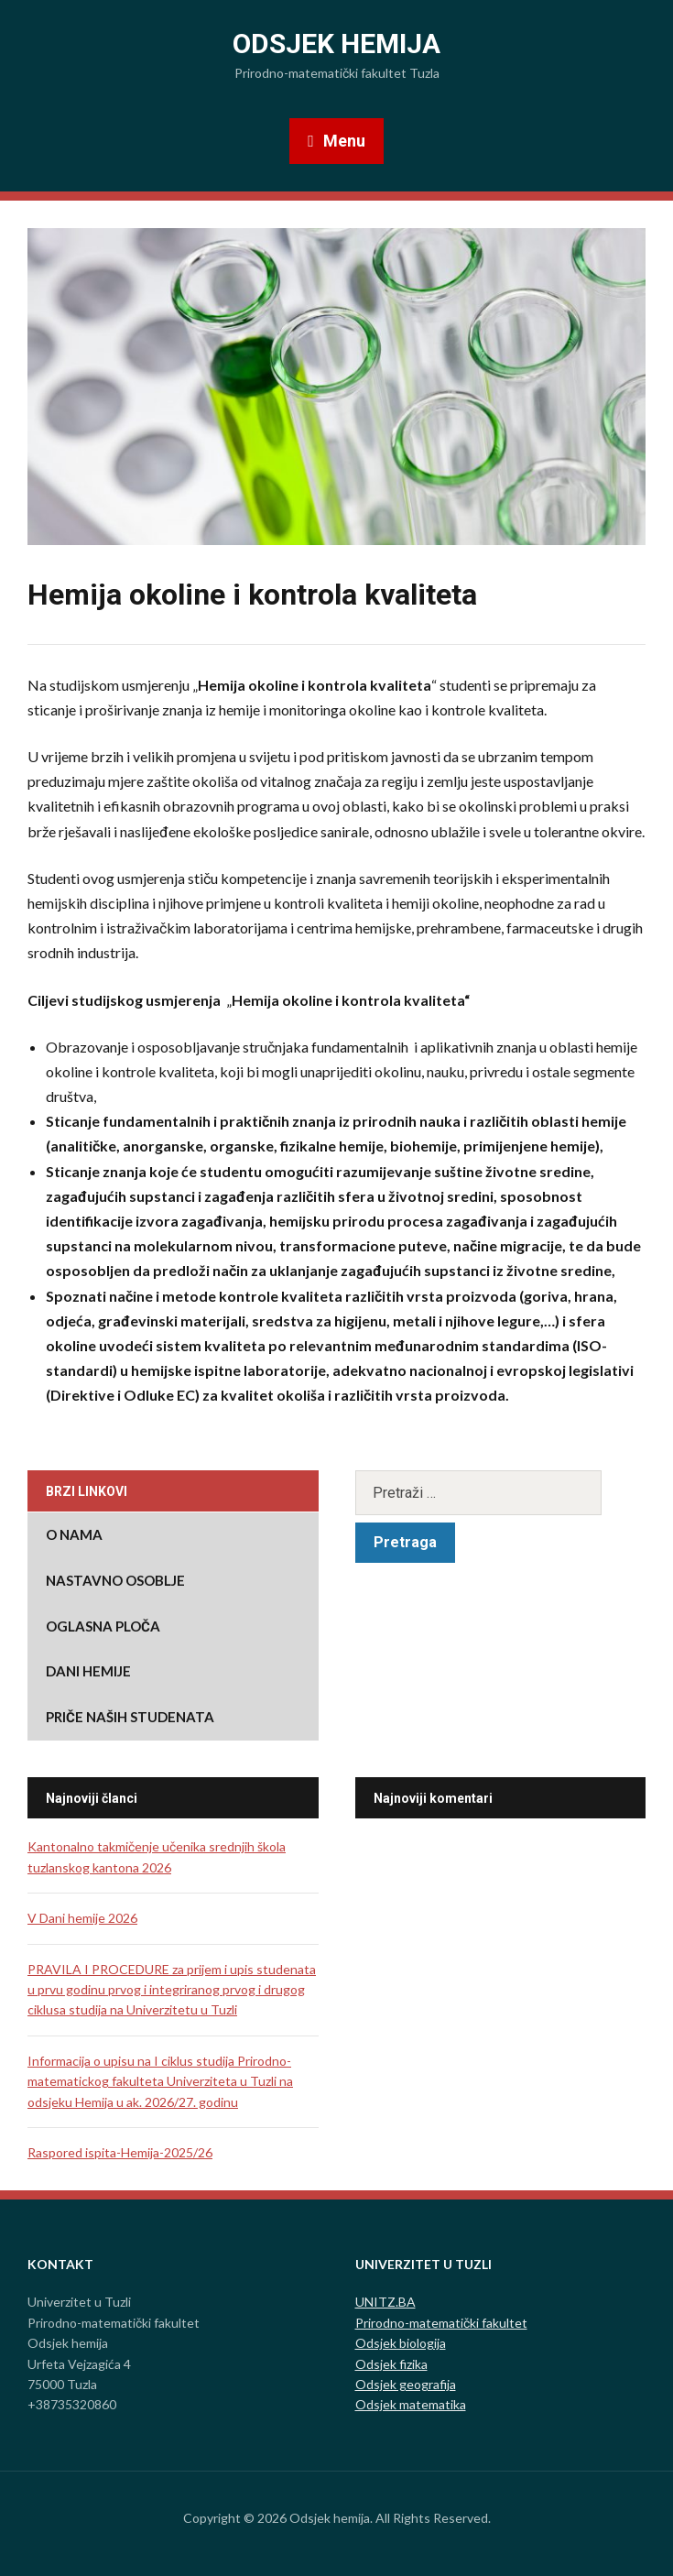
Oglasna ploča (103, 1626)
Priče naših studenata (130, 1716)
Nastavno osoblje (115, 1580)
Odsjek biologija (400, 2343)
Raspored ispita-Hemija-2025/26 (119, 2152)
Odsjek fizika (391, 2364)
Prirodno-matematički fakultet (441, 2322)
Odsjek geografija (405, 2384)
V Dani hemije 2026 (82, 1918)
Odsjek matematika (410, 2404)
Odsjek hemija (336, 43)
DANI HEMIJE (88, 1671)
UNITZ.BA (385, 2301)
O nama (74, 1534)
